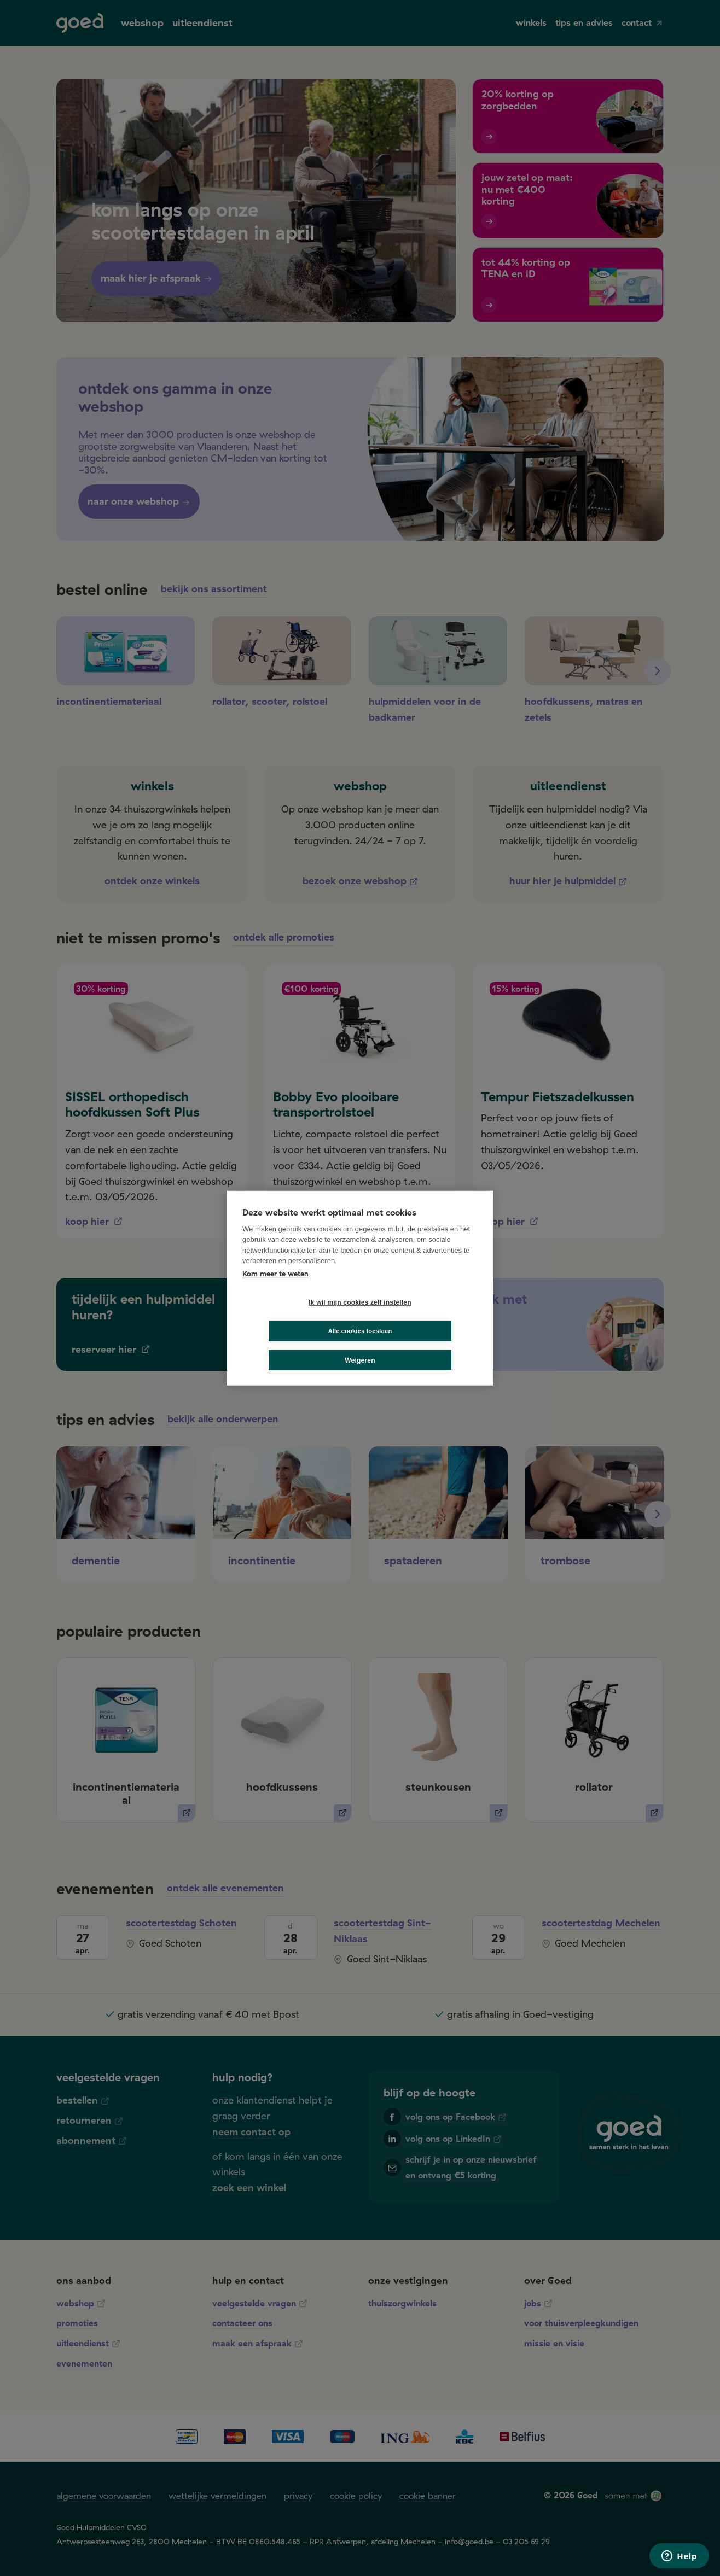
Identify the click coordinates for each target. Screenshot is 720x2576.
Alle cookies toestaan (425, 1316)
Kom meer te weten (275, 1287)
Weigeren (360, 1346)
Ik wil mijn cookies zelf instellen (299, 1317)
